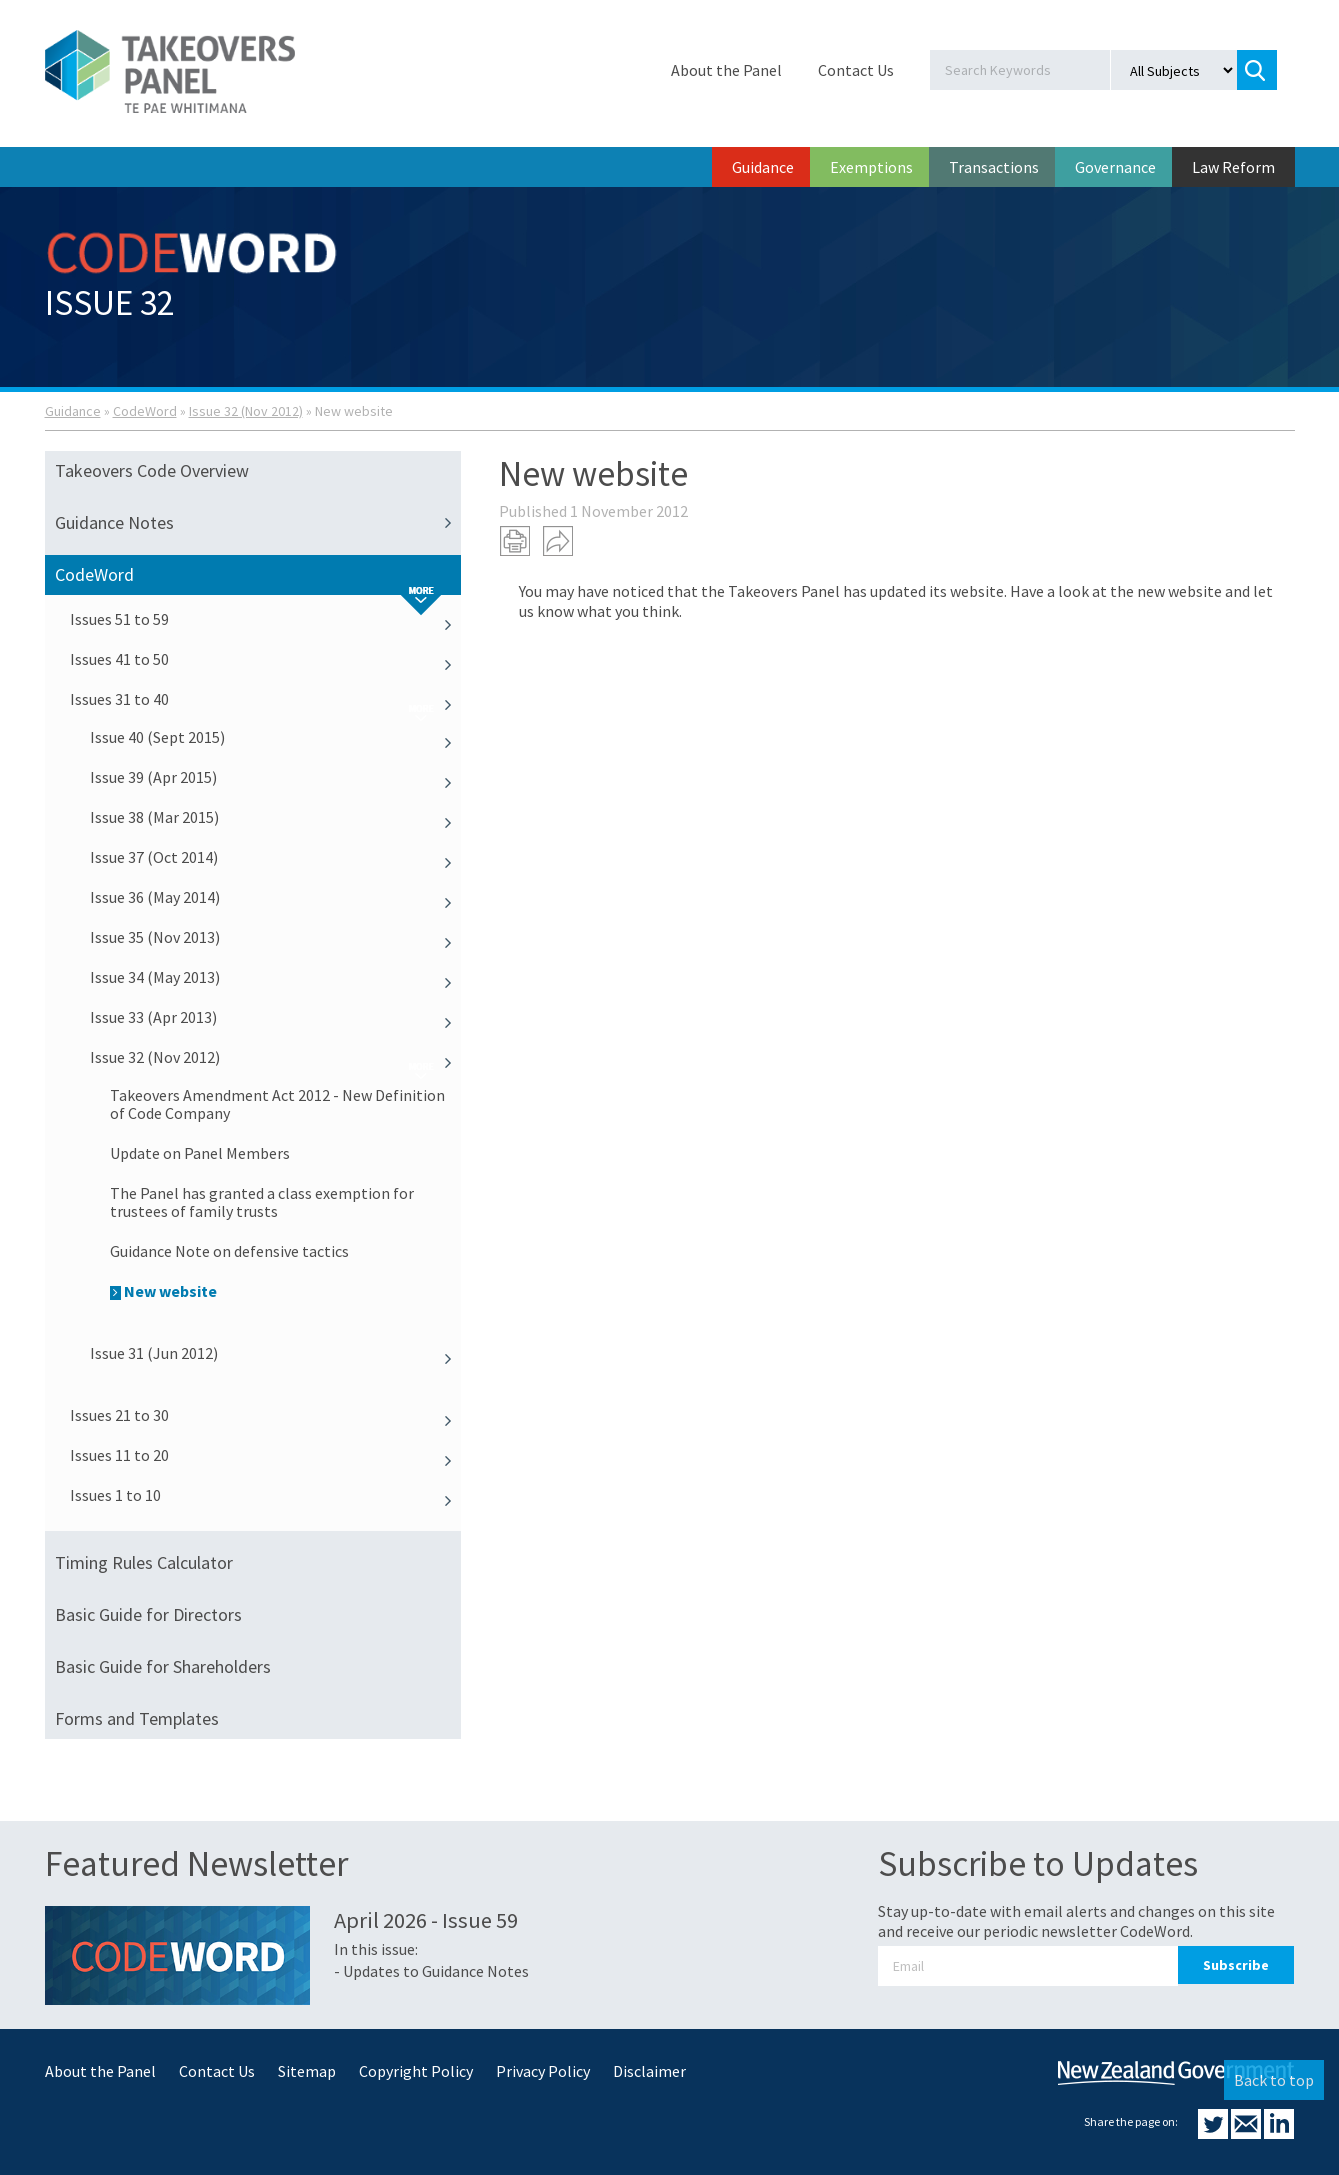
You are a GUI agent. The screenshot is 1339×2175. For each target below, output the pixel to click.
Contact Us (856, 70)
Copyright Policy (416, 2071)
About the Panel (726, 70)
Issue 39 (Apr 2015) (276, 777)
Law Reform (1233, 167)
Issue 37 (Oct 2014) (276, 857)
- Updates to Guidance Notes (431, 1971)
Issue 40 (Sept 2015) (276, 737)
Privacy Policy (543, 2071)
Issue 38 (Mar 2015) (276, 817)
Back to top (1274, 2080)
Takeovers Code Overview (152, 470)
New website (163, 1291)
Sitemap (307, 2071)
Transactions (994, 167)
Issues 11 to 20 (266, 1455)
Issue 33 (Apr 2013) (276, 1017)
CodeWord (145, 411)
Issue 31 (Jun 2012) (276, 1353)
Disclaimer (649, 2071)
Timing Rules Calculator (144, 1562)
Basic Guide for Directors (148, 1614)
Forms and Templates (137, 1718)
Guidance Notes (258, 523)
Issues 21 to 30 (266, 1415)
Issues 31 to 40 (266, 699)
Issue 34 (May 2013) (276, 977)
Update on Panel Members (200, 1153)
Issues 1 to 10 (266, 1495)
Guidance (763, 167)
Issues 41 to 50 (266, 659)
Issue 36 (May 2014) (276, 897)
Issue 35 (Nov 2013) (276, 937)
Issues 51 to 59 (266, 619)
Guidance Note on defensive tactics (229, 1251)
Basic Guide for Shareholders (163, 1666)
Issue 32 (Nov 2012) (246, 411)
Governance (1115, 167)
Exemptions (871, 167)
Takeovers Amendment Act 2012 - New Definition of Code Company (277, 1104)
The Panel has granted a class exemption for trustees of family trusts (262, 1202)
